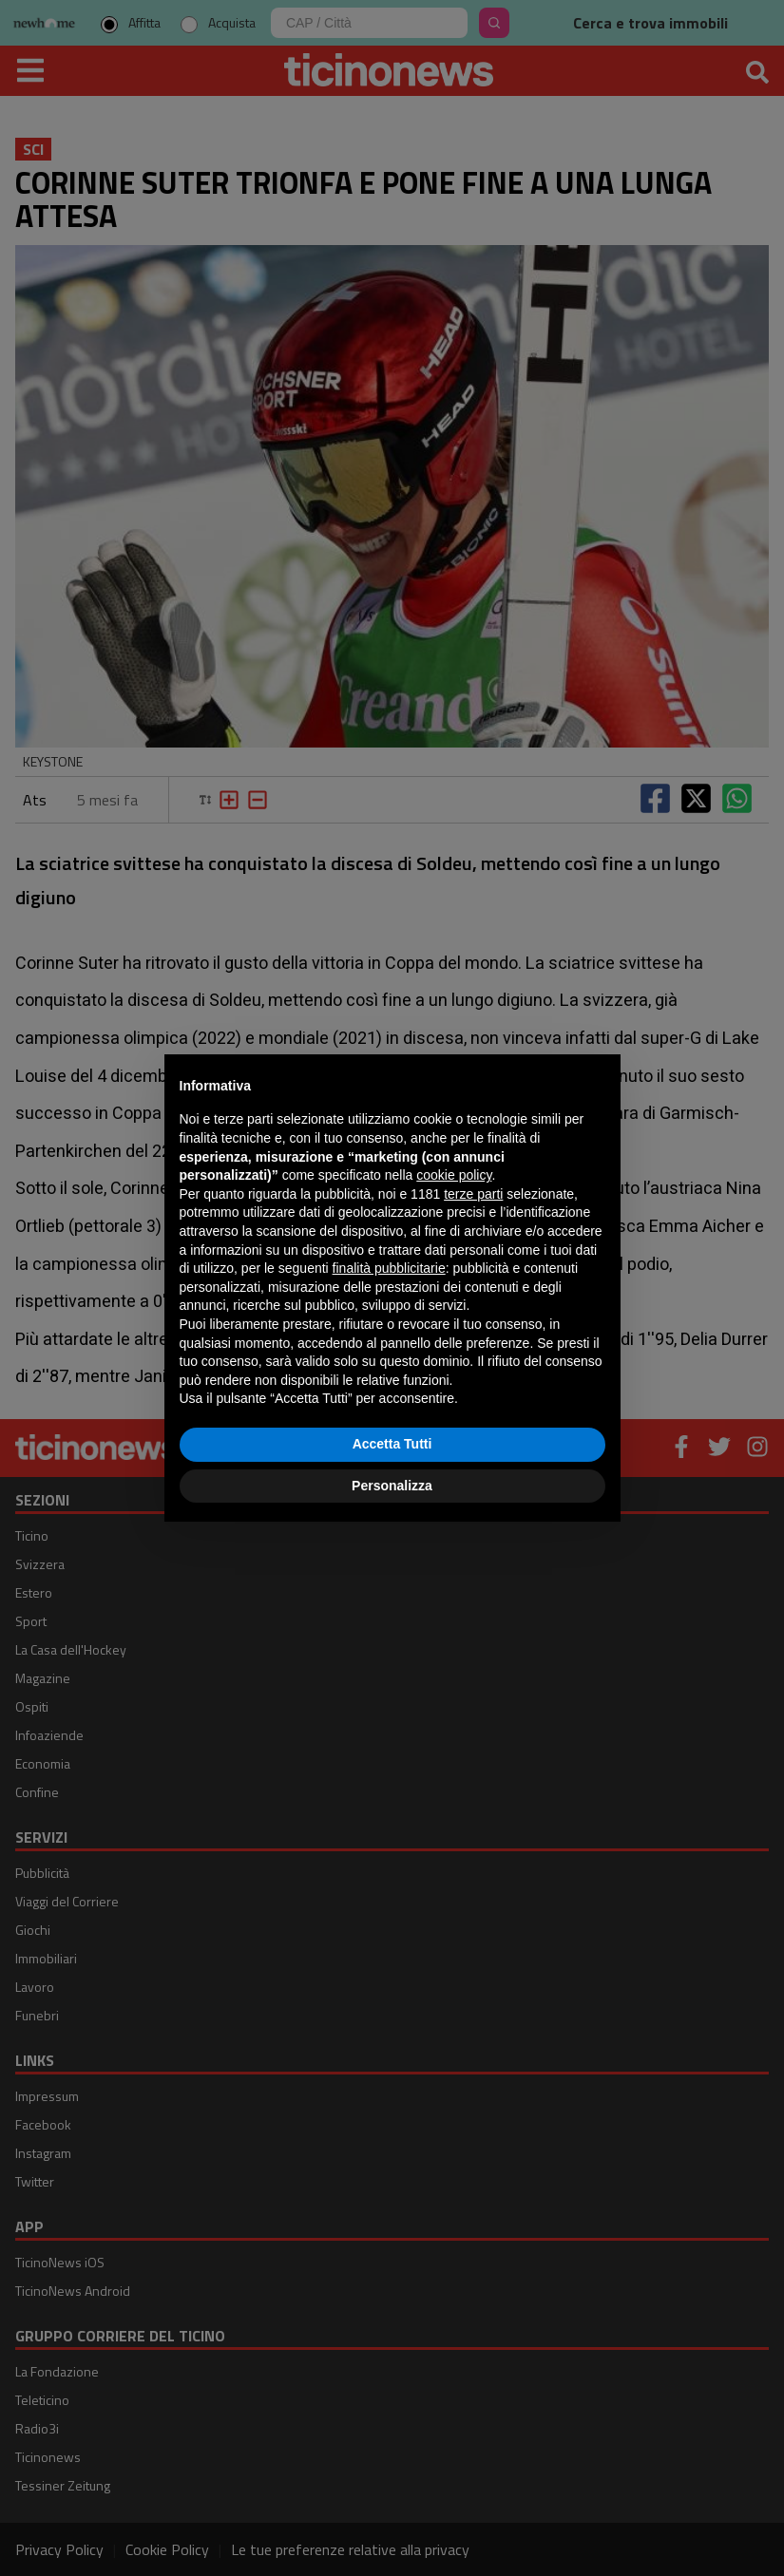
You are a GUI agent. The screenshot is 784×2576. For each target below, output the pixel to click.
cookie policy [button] (453, 1175)
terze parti (473, 1194)
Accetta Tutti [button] (392, 1443)
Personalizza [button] (392, 1485)
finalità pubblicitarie (389, 1268)
